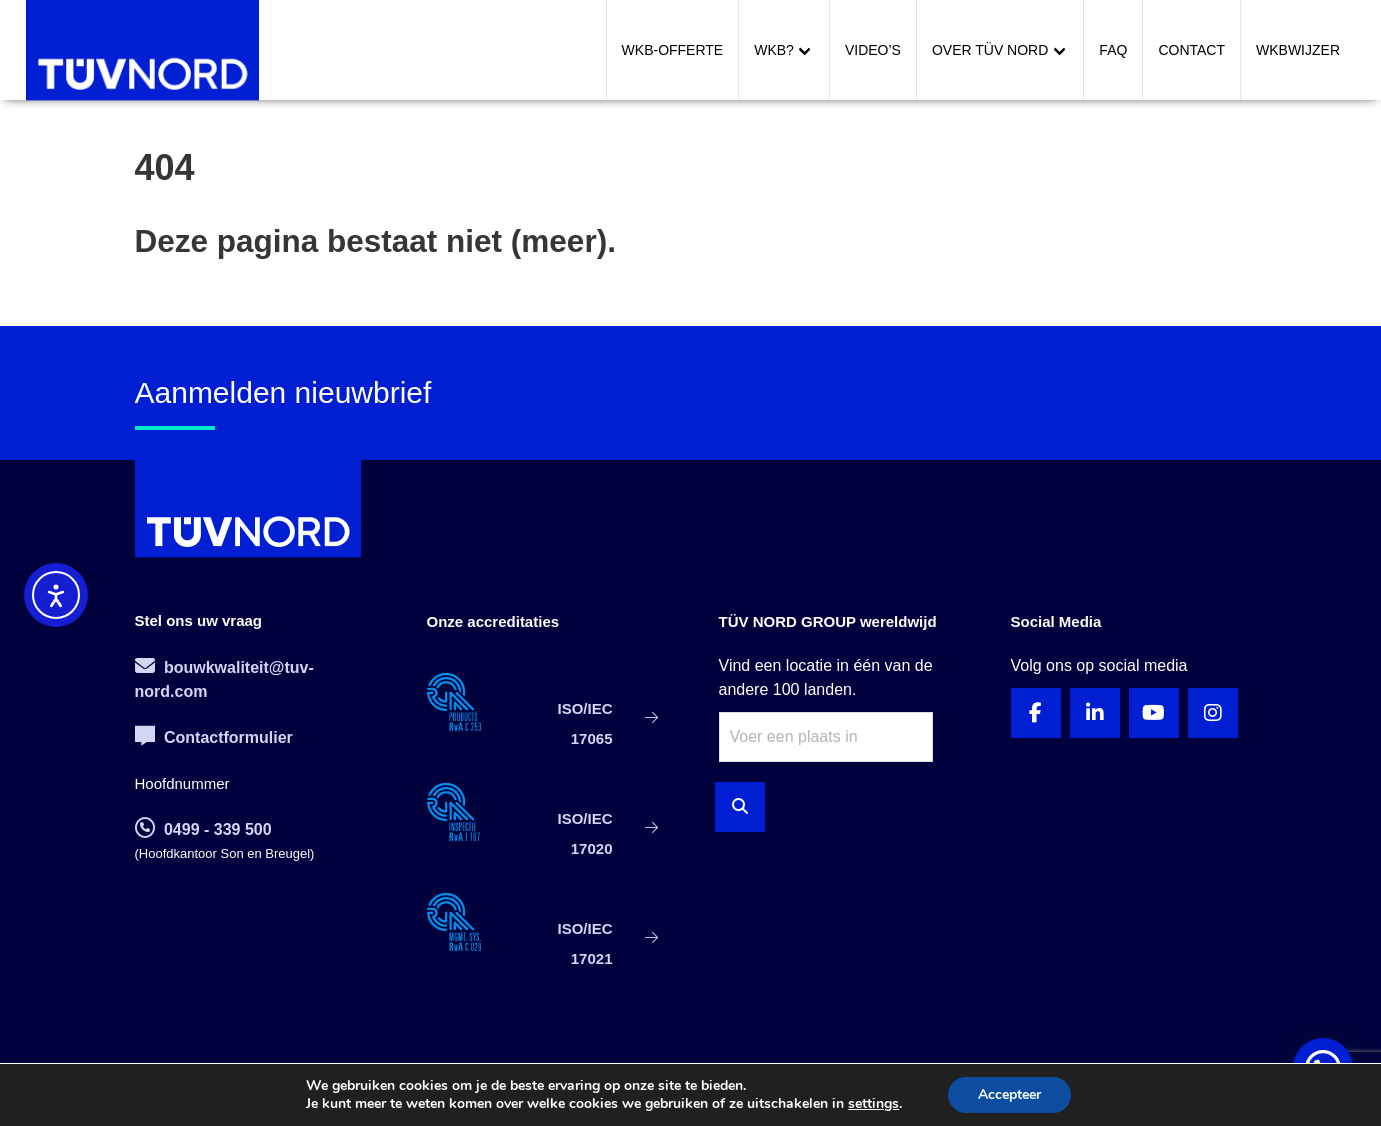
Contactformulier (214, 737)
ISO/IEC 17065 (584, 723)
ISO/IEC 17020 (584, 833)
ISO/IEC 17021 (584, 943)
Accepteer (1009, 1094)
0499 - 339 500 (203, 829)
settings (873, 1104)
